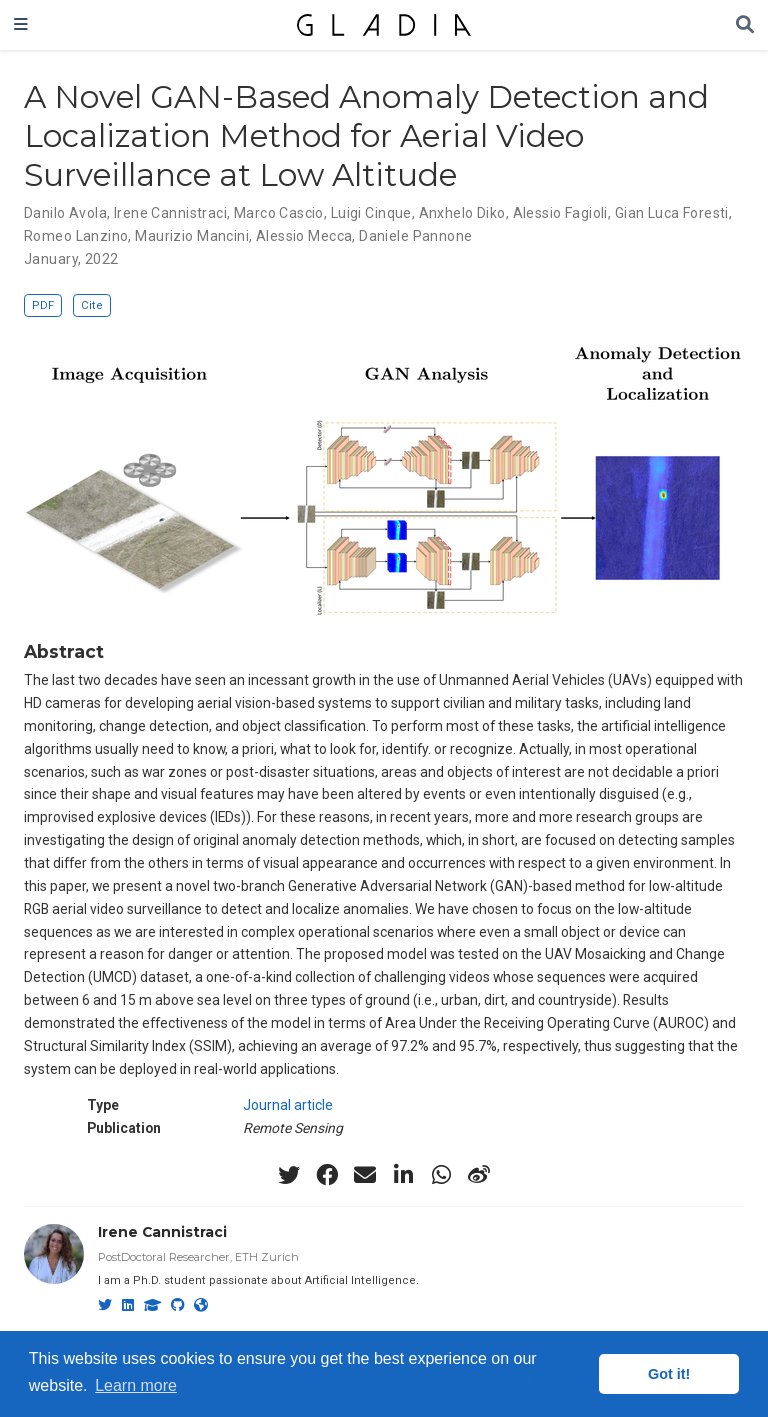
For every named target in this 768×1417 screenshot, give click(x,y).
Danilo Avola (65, 213)
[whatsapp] (441, 1175)
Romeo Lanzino (76, 236)
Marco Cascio (279, 213)
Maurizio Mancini (192, 236)
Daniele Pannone (415, 236)
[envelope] (365, 1175)
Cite (92, 305)
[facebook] (327, 1175)
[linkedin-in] (403, 1175)
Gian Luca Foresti (672, 213)
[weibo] (479, 1175)
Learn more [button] (136, 1385)
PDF (43, 305)
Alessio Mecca (304, 236)
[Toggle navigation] (21, 25)
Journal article (288, 1105)
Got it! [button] (669, 1374)
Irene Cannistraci (170, 213)
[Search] (745, 25)
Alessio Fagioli (560, 213)
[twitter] (289, 1175)
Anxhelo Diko (462, 213)
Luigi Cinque (371, 213)
